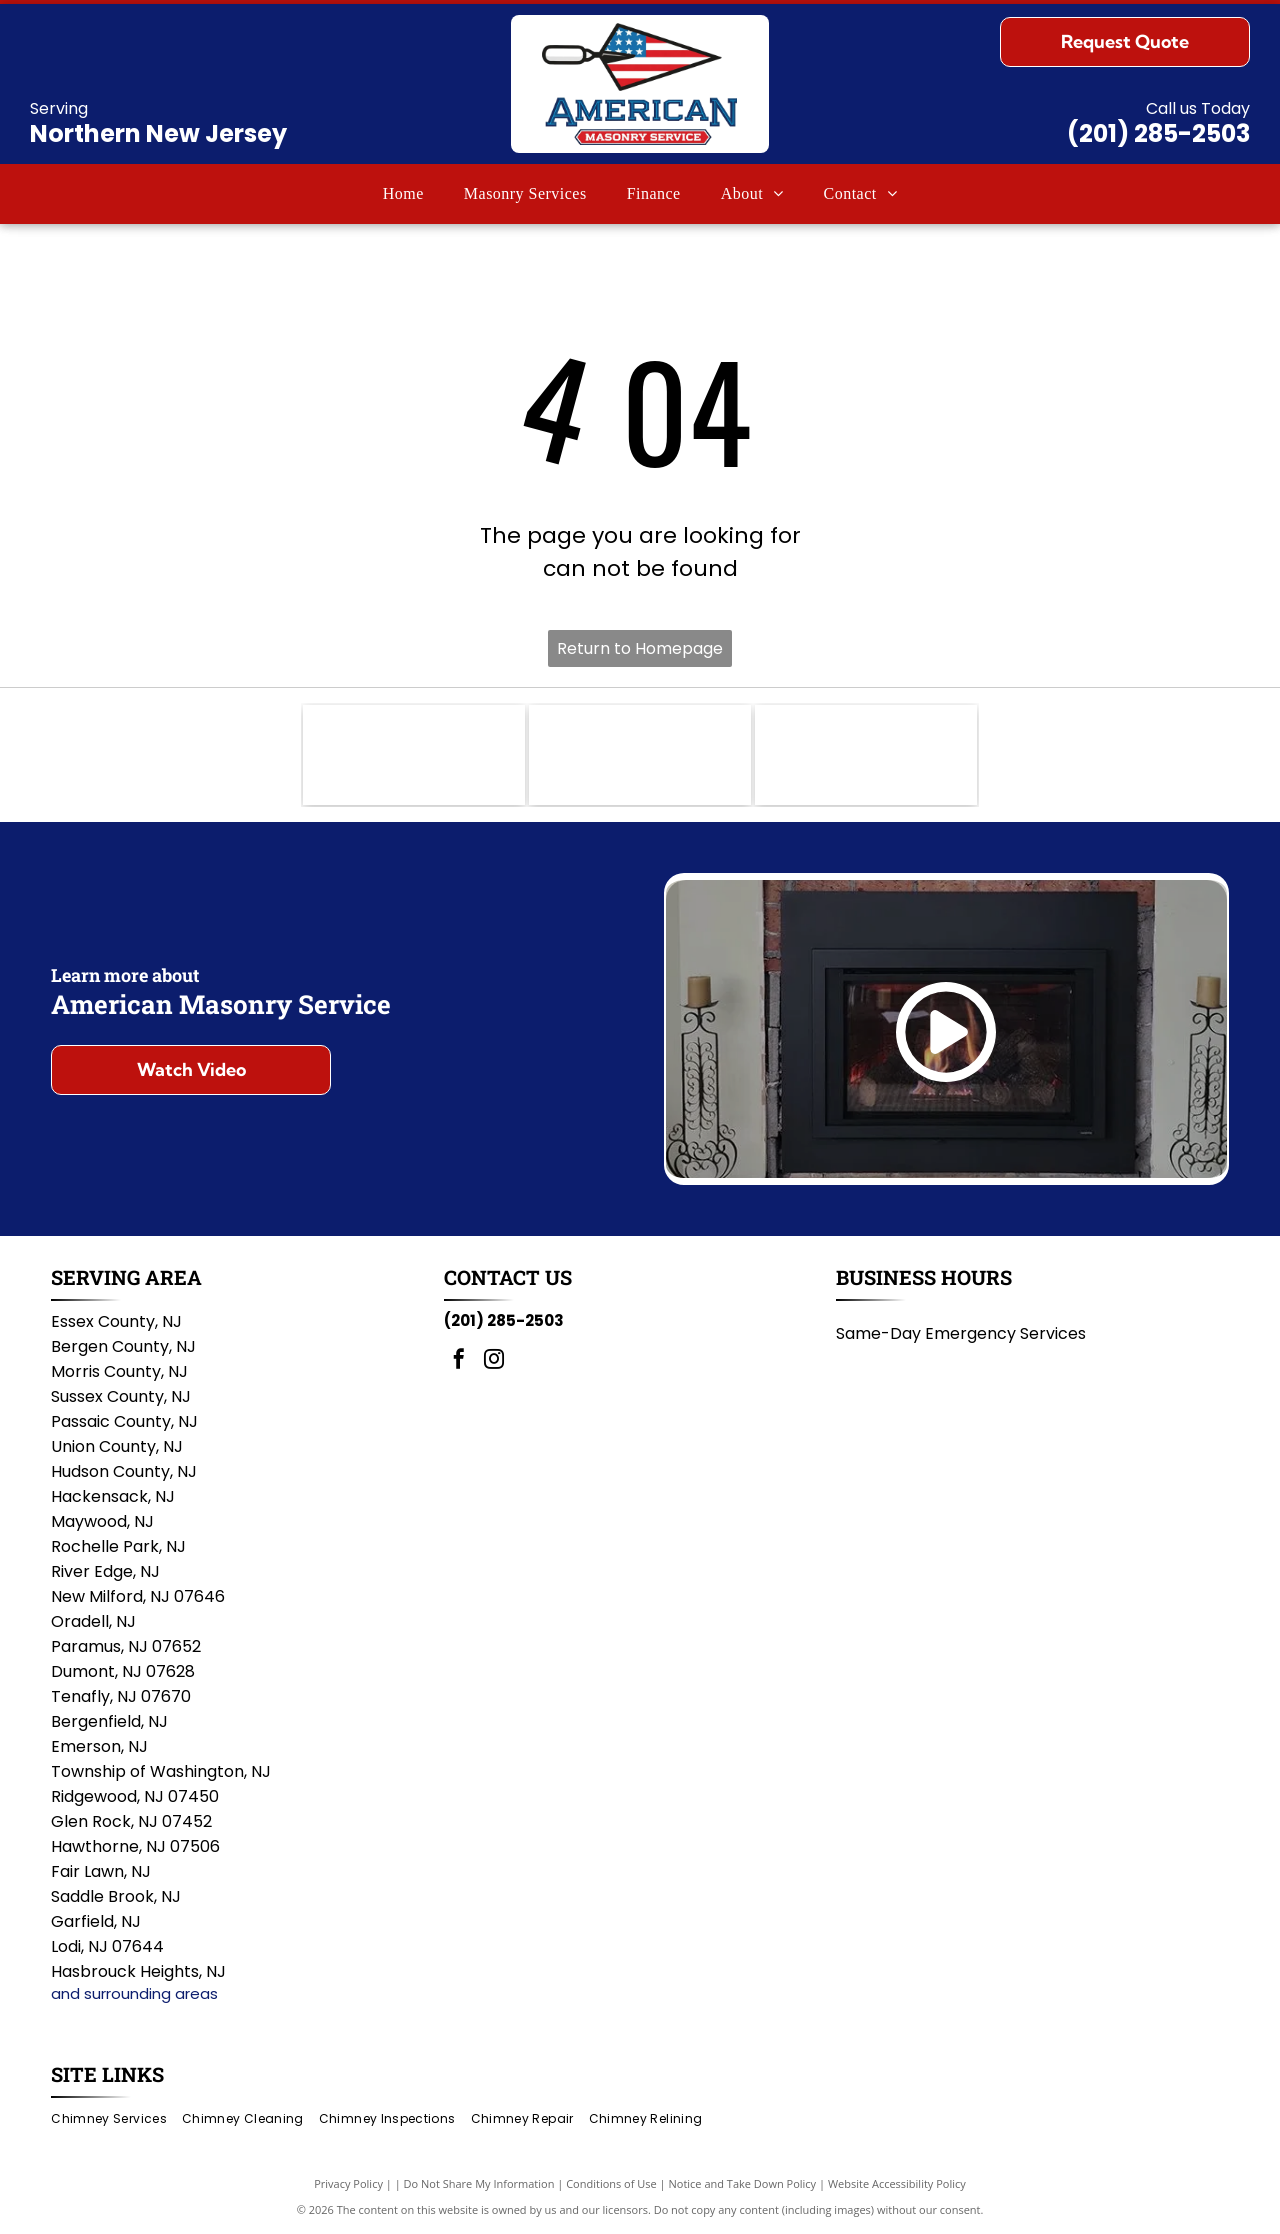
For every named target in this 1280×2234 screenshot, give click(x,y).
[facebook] (459, 1361)
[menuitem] (403, 194)
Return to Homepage (640, 648)
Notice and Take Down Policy (743, 2183)
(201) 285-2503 (1158, 133)
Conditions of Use (611, 2183)
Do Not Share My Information (479, 2183)
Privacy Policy (348, 2183)
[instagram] (494, 1361)
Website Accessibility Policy (897, 2183)
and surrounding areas (134, 1993)
